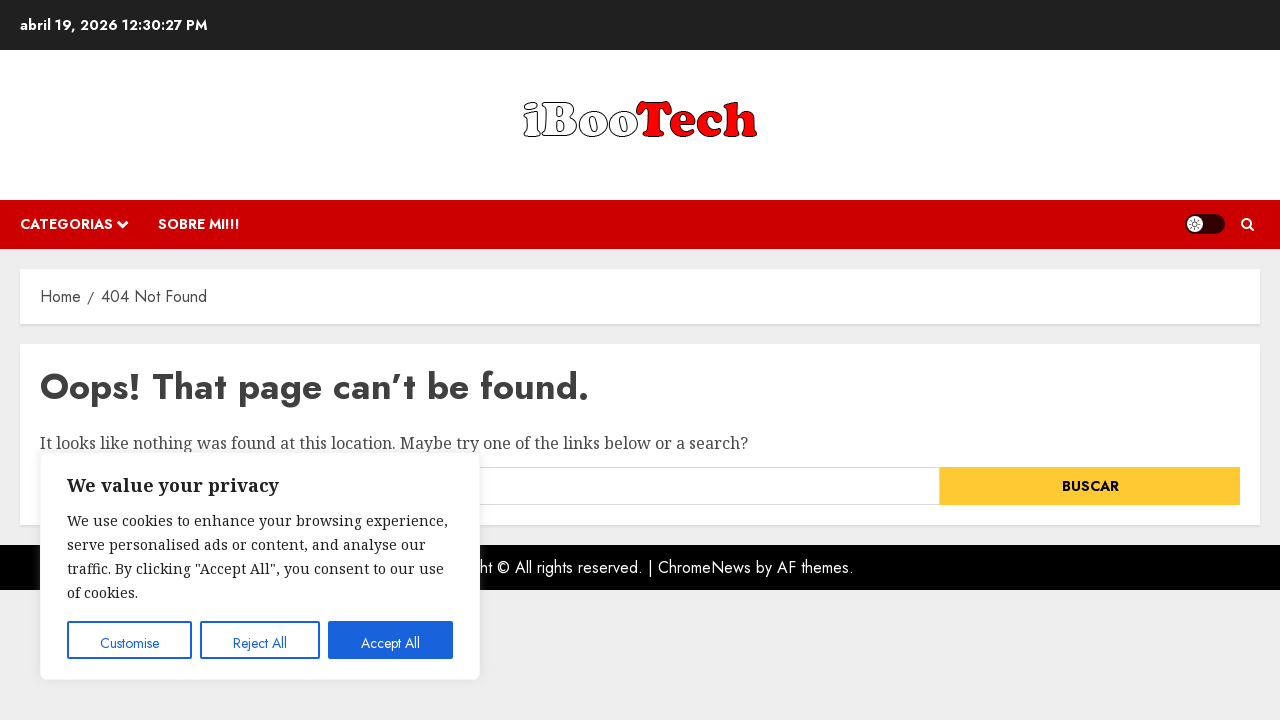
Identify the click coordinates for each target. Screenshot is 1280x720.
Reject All (260, 643)
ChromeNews (704, 567)
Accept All (390, 643)
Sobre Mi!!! (199, 224)
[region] (260, 566)
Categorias (66, 224)
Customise (129, 643)
